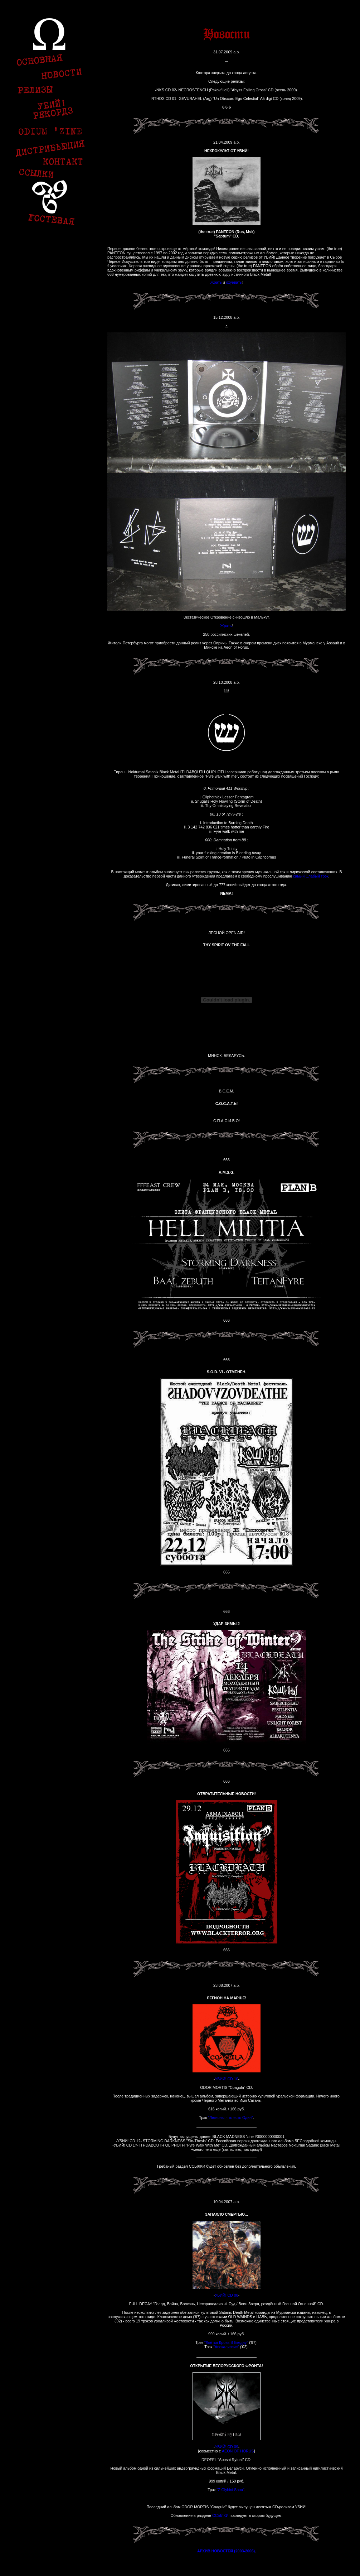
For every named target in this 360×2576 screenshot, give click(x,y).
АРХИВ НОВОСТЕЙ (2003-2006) (226, 2551)
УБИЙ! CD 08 (226, 2295)
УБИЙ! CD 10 (226, 2079)
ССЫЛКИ (220, 2515)
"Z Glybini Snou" (230, 2490)
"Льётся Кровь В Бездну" (226, 2342)
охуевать (234, 282)
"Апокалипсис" (226, 2347)
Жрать (216, 282)
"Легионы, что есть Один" (230, 2117)
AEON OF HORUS (238, 2451)
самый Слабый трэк (311, 876)
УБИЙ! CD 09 (226, 2447)
